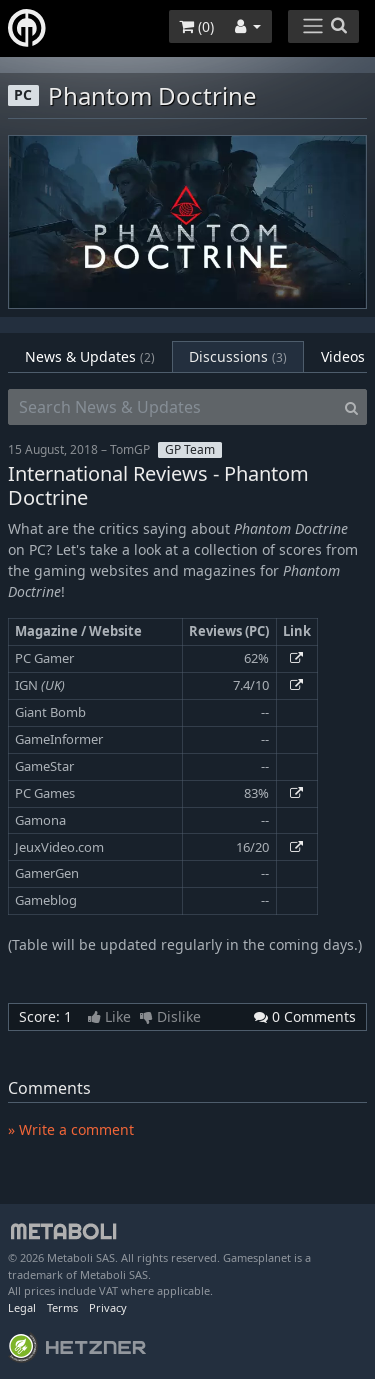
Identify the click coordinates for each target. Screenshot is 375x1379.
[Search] (351, 407)
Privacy (108, 1307)
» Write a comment (71, 1129)
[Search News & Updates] (172, 407)
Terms (62, 1307)
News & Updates (90, 356)
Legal (22, 1307)
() (196, 26)
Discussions (238, 356)
